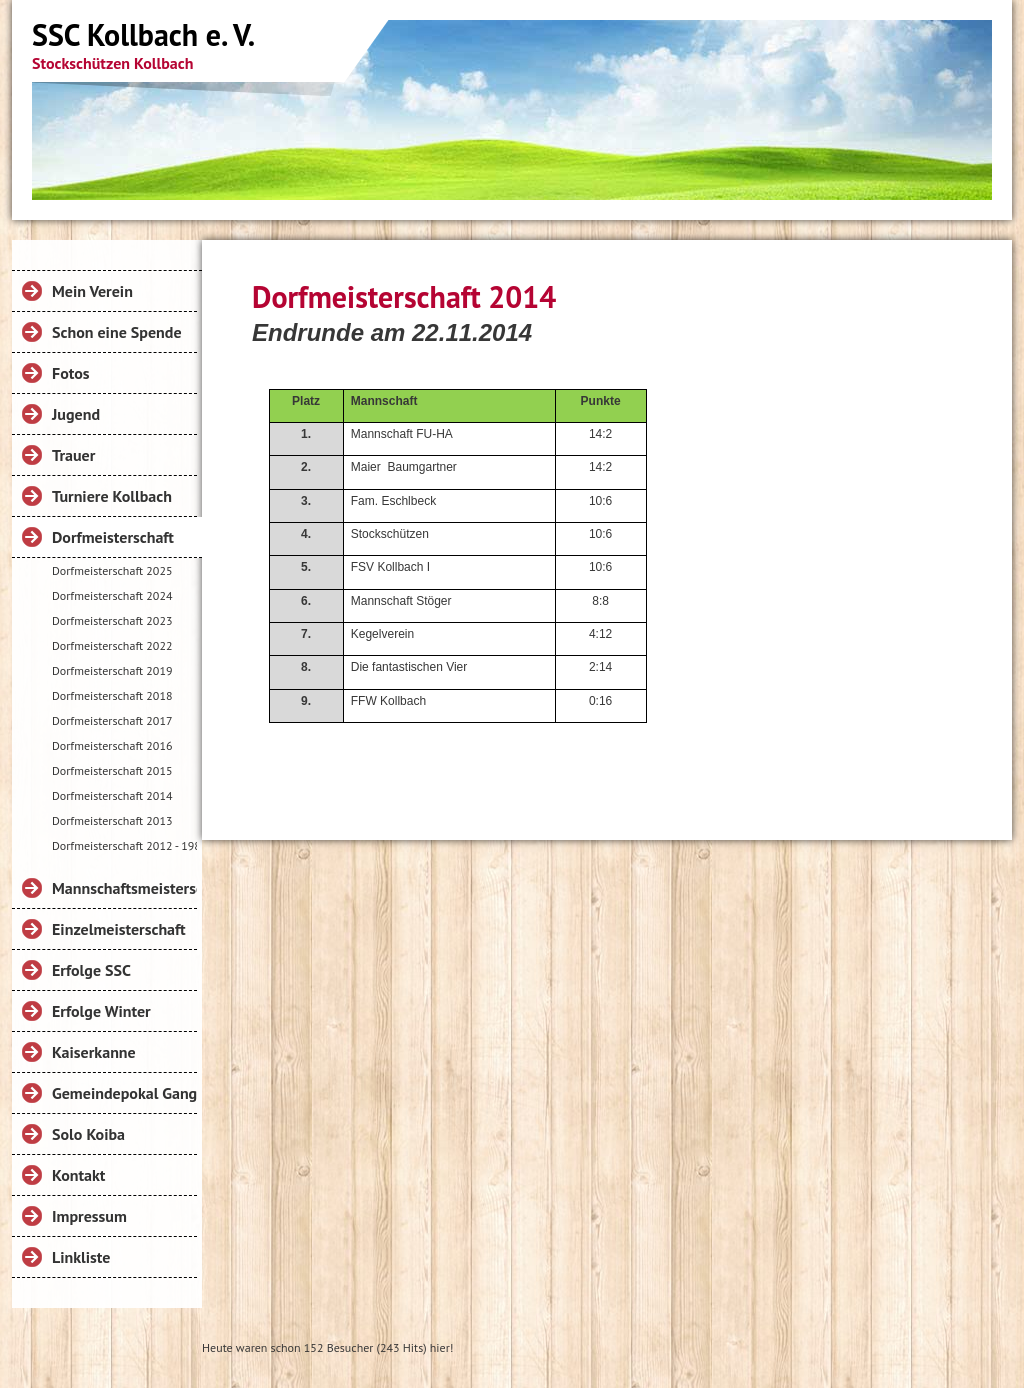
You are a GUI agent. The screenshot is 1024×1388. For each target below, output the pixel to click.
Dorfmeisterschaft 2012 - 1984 (124, 845)
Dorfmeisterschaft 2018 (112, 695)
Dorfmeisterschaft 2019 (112, 670)
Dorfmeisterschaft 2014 (112, 795)
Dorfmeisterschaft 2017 (112, 720)
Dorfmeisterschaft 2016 (112, 745)
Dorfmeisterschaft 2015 (112, 770)
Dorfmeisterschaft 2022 (112, 645)
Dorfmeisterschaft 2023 (112, 620)
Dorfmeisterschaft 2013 (112, 820)
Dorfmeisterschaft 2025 (112, 570)
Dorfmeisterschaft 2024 (112, 595)
